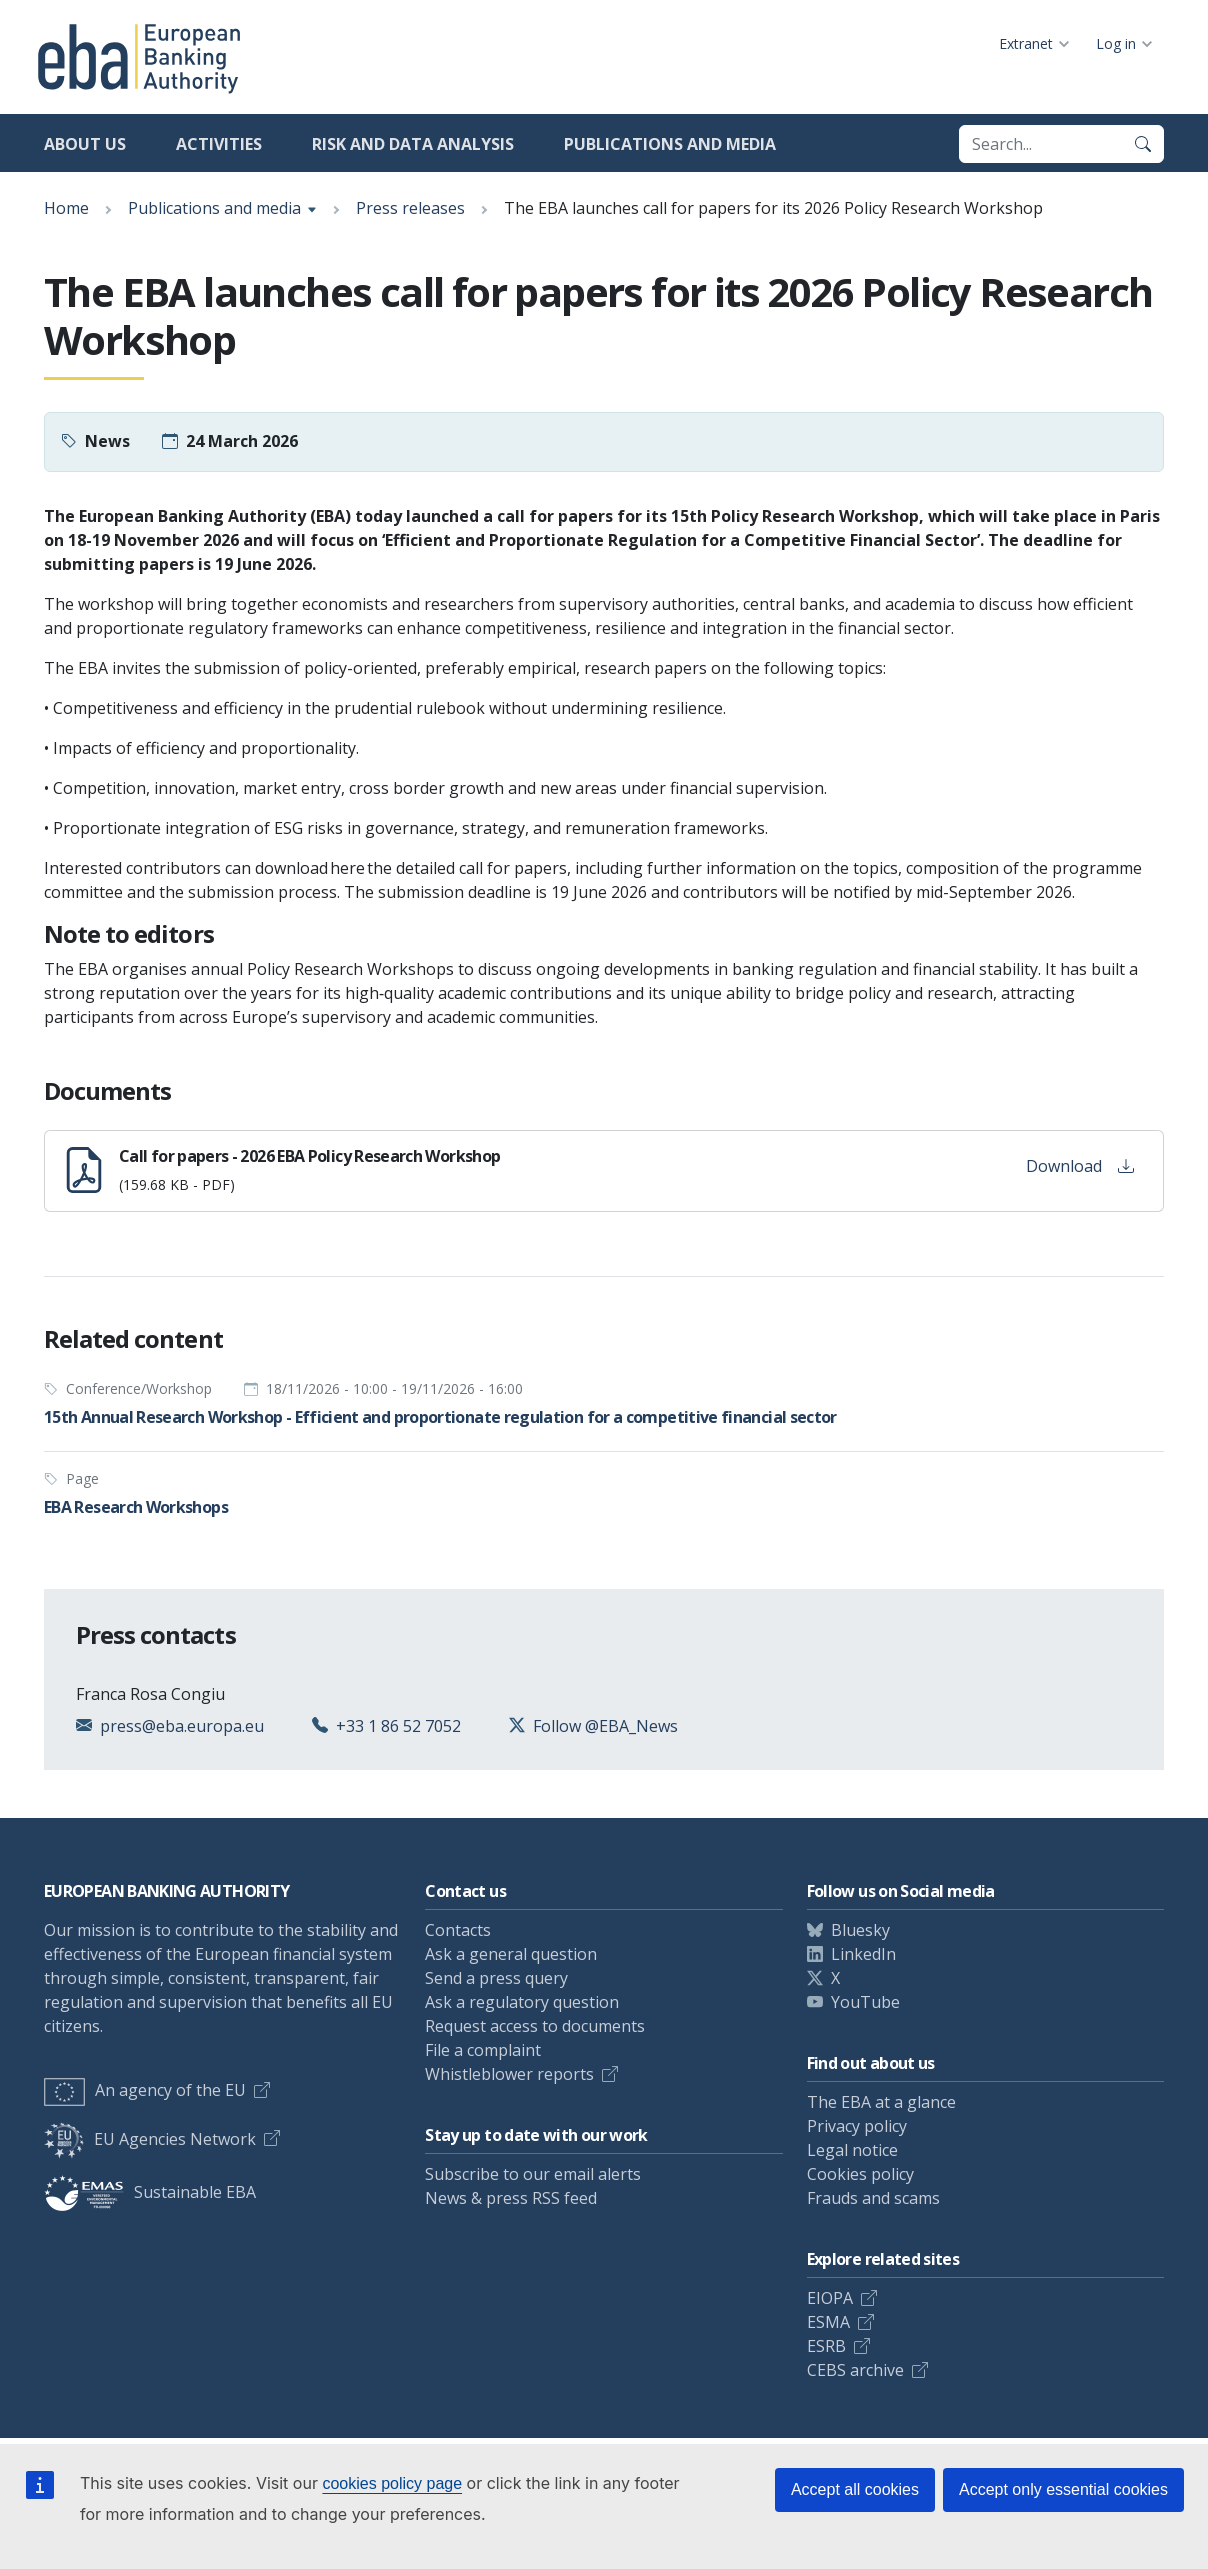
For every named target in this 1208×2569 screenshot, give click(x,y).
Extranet (1026, 43)
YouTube (865, 2002)
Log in (1116, 43)
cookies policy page (392, 2483)
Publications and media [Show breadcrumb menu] (214, 208)
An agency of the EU (145, 2090)
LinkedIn (863, 1954)
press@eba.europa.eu (182, 1726)
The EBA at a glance (881, 2102)
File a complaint (483, 2050)
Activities (219, 144)
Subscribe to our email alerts (533, 2174)
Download (1080, 1166)
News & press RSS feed (511, 2198)
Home (66, 208)
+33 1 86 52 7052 (398, 1726)
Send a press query (496, 1978)
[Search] (1143, 144)
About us (85, 144)
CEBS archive (855, 2370)
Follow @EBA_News (605, 1726)
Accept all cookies (855, 2489)
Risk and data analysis (413, 144)
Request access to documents (535, 2026)
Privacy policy (857, 2126)
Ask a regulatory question (522, 2002)
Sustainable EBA (150, 2192)
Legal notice (852, 2150)
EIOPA (830, 2298)
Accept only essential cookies (1063, 2489)
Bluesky (860, 1930)
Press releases (410, 208)
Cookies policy (860, 2174)
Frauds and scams (873, 2198)
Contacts (458, 1930)
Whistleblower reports (509, 2074)
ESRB (826, 2346)
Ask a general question (511, 1954)
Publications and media (670, 144)
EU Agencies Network (150, 2139)
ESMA (828, 2322)
